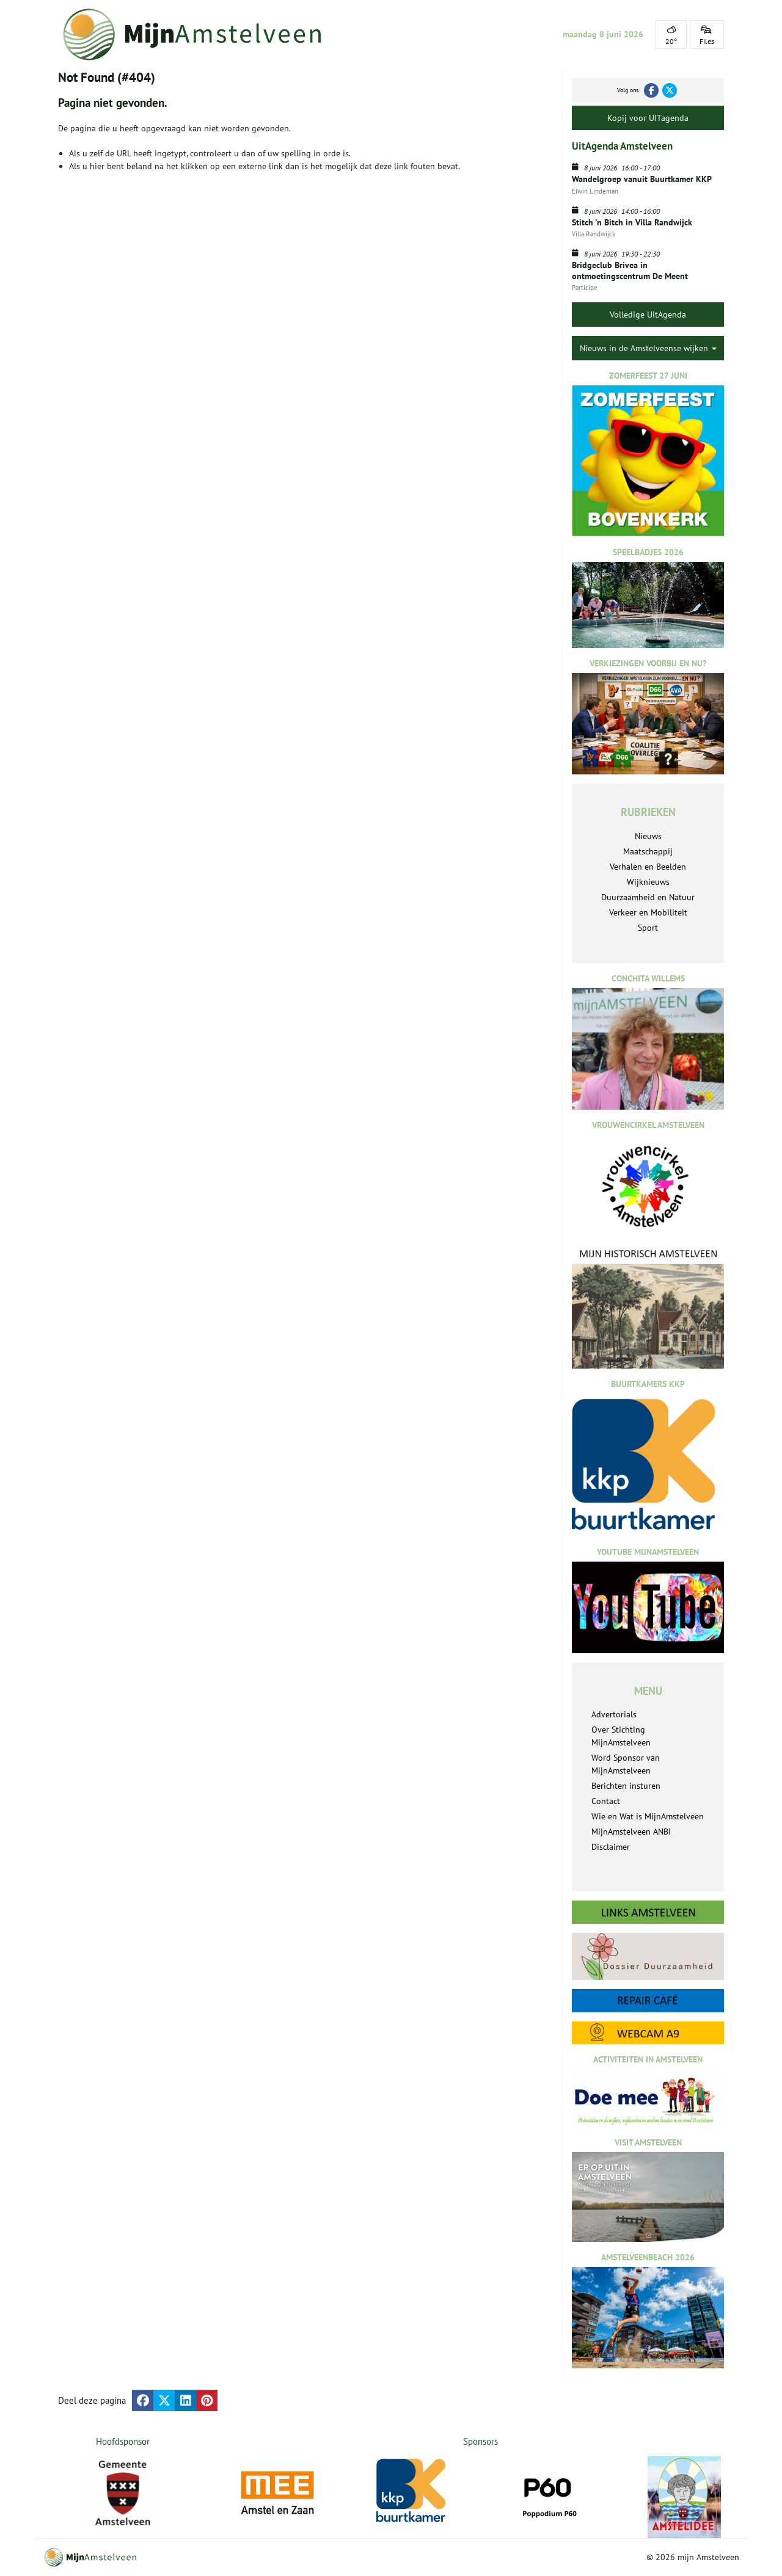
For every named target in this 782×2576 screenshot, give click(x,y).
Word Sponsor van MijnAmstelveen (625, 1764)
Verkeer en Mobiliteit (648, 912)
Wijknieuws (648, 881)
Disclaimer (610, 1846)
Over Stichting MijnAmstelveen (621, 1736)
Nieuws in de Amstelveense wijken (648, 348)
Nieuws (648, 836)
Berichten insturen (625, 1785)
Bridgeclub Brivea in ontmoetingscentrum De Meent (630, 271)
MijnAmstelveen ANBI (631, 1831)
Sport (648, 927)
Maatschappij (648, 851)
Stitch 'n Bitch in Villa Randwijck (632, 222)
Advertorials (614, 1714)
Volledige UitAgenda (648, 314)
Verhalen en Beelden (648, 866)
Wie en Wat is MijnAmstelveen (647, 1816)
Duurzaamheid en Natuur (648, 897)
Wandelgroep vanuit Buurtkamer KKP (642, 178)
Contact (605, 1801)
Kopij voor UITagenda (648, 117)
